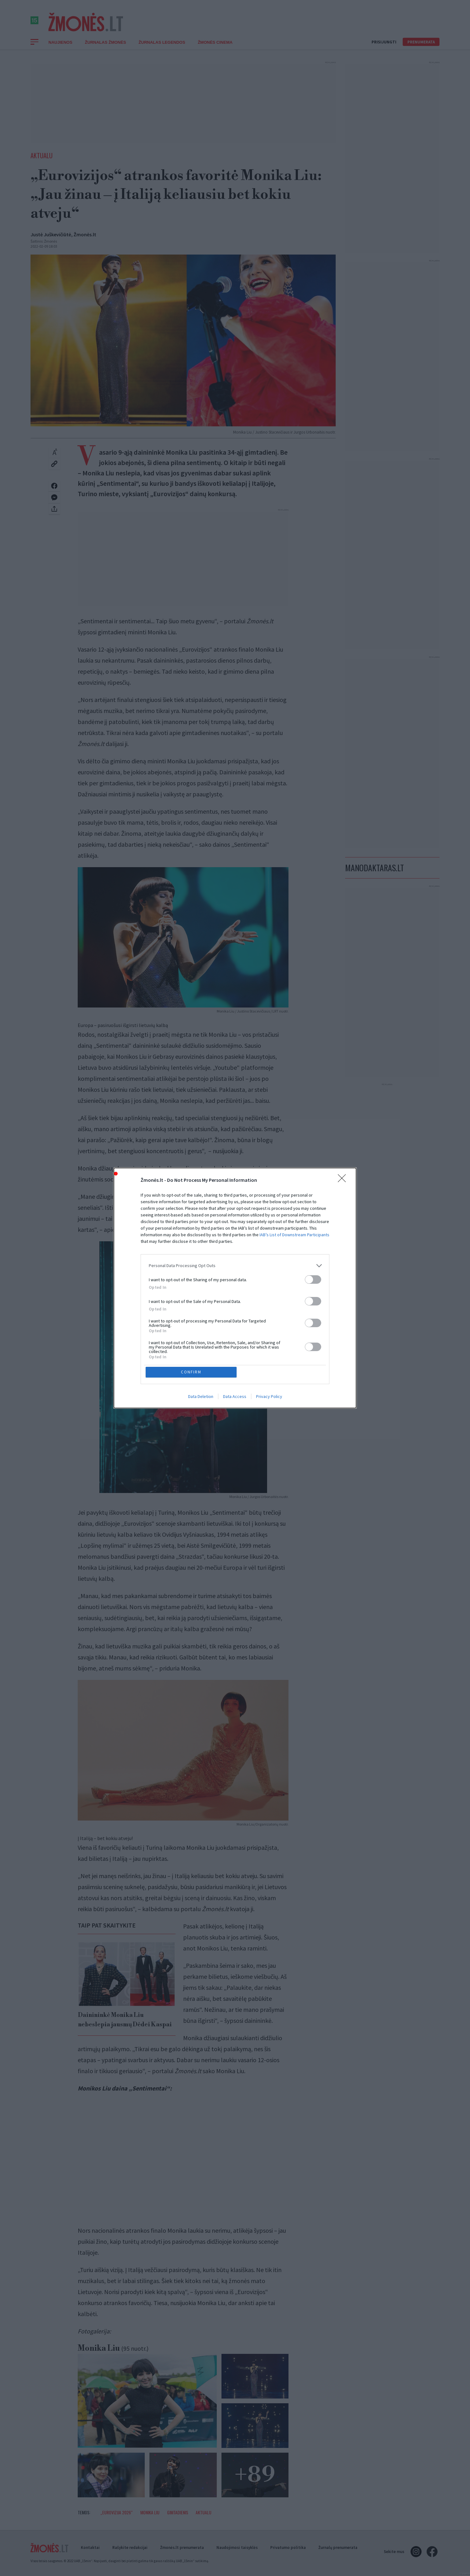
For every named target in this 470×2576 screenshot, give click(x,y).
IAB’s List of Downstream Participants (294, 1234)
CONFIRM (192, 1372)
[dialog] (235, 1288)
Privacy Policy (269, 1397)
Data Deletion (200, 1397)
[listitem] (235, 1265)
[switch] (313, 1279)
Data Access (234, 1397)
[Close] (344, 1180)
